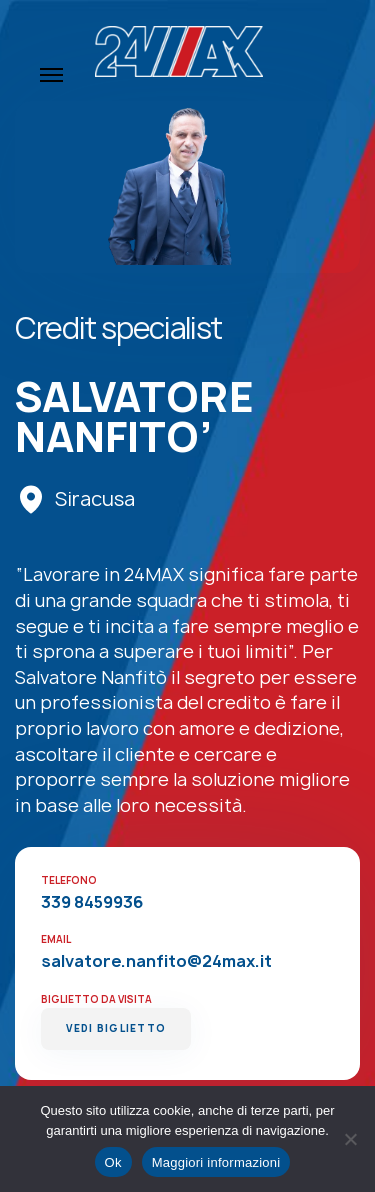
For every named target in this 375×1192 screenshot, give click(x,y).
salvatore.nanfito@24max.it (156, 961)
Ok (113, 1162)
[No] (350, 1139)
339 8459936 (92, 902)
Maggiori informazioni (216, 1162)
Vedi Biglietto (116, 1028)
